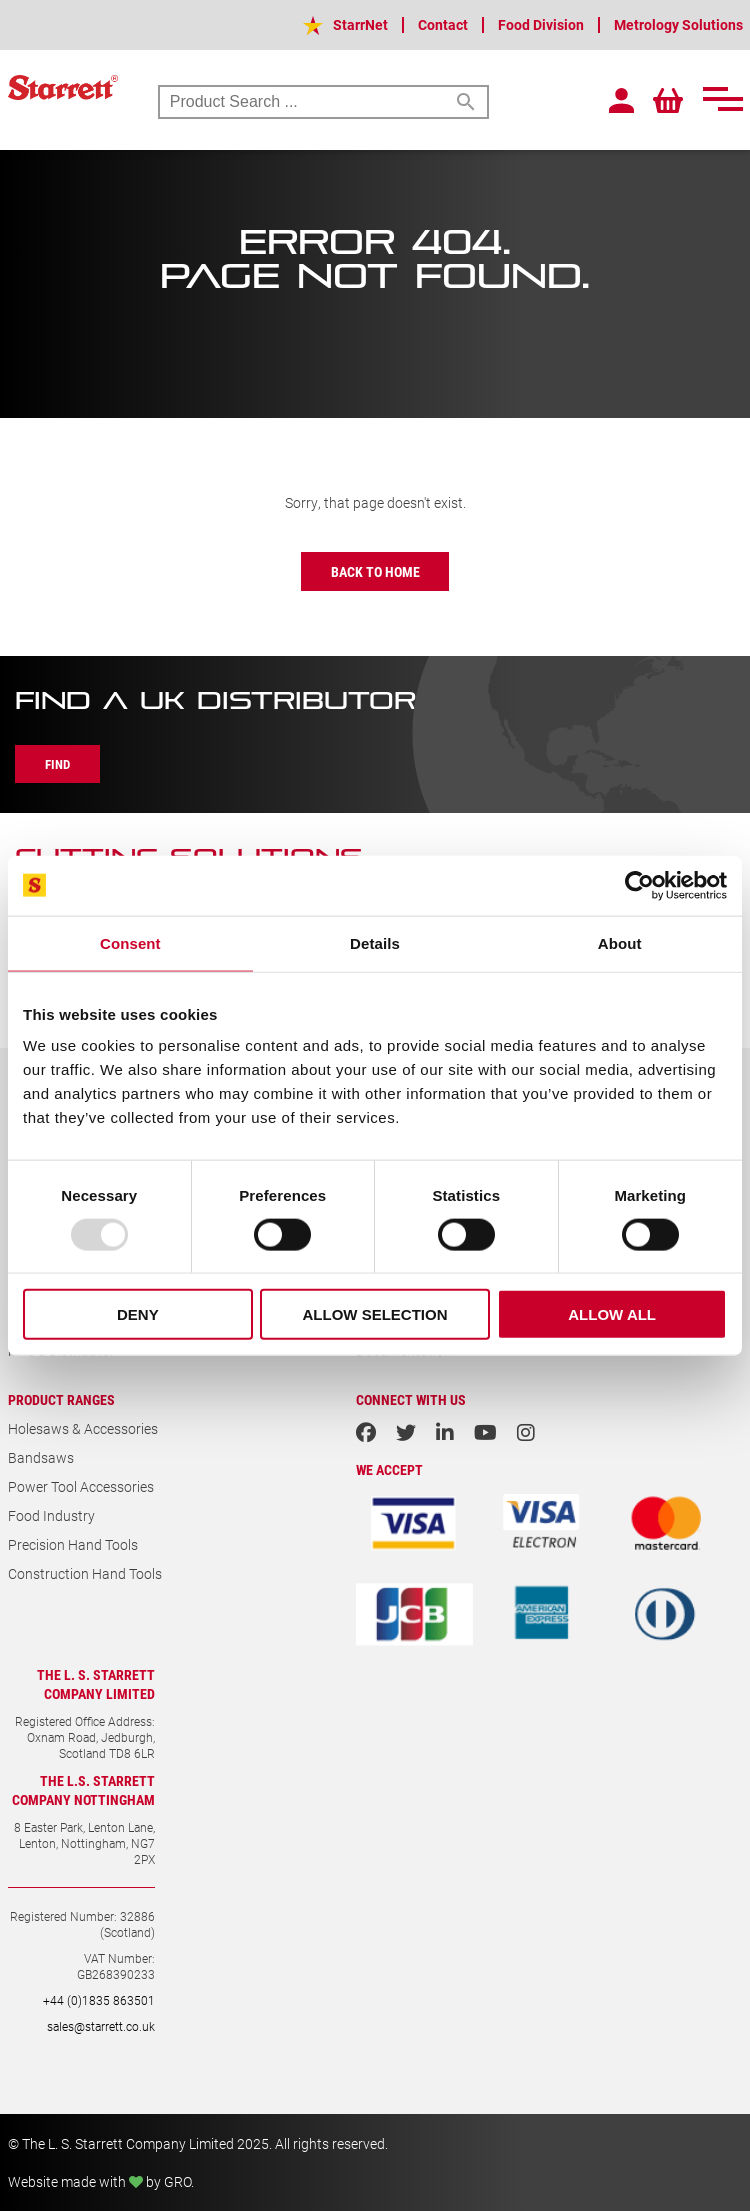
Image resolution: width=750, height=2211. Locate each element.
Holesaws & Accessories (83, 1428)
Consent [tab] (130, 942)
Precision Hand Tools (73, 1544)
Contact (443, 24)
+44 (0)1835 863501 (99, 2000)
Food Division (541, 24)
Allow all (612, 1314)
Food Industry (51, 1515)
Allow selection (374, 1314)
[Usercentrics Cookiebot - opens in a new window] (639, 885)
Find (57, 764)
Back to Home (375, 571)
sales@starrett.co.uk (101, 2026)
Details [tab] (375, 942)
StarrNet (360, 24)
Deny (138, 1314)
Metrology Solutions (678, 24)
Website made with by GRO (99, 2181)
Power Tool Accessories (81, 1486)
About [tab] (620, 942)
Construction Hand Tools (85, 1573)
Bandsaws (41, 1457)
